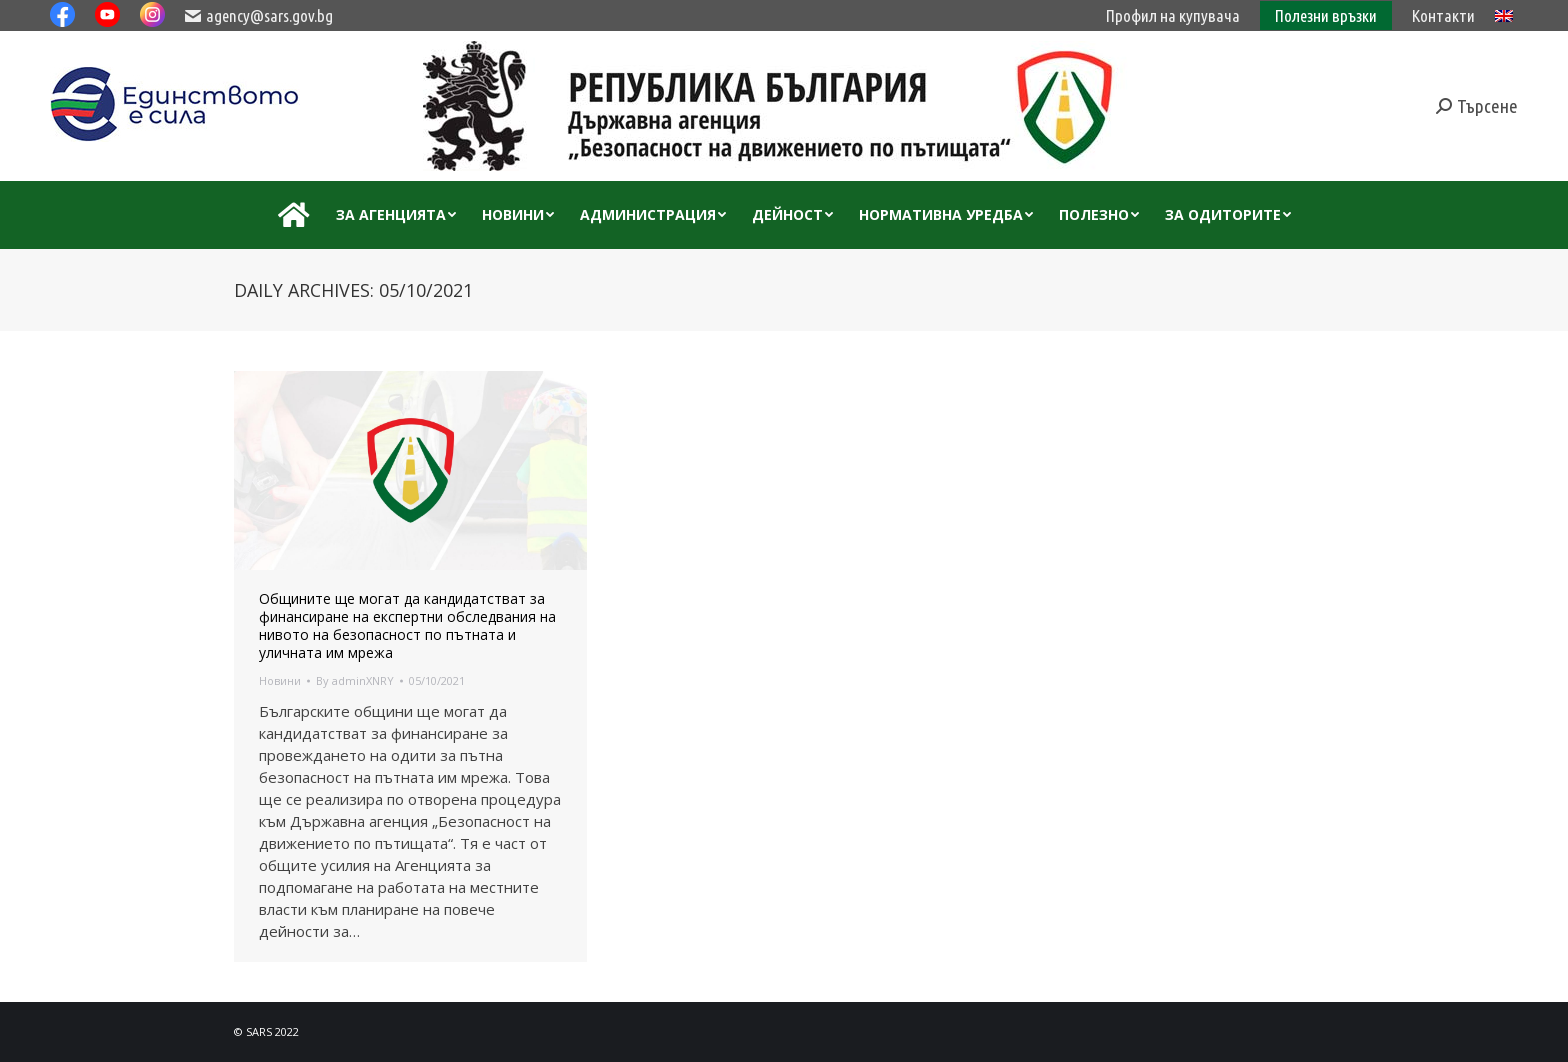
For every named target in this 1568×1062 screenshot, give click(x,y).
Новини (280, 680)
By (355, 680)
